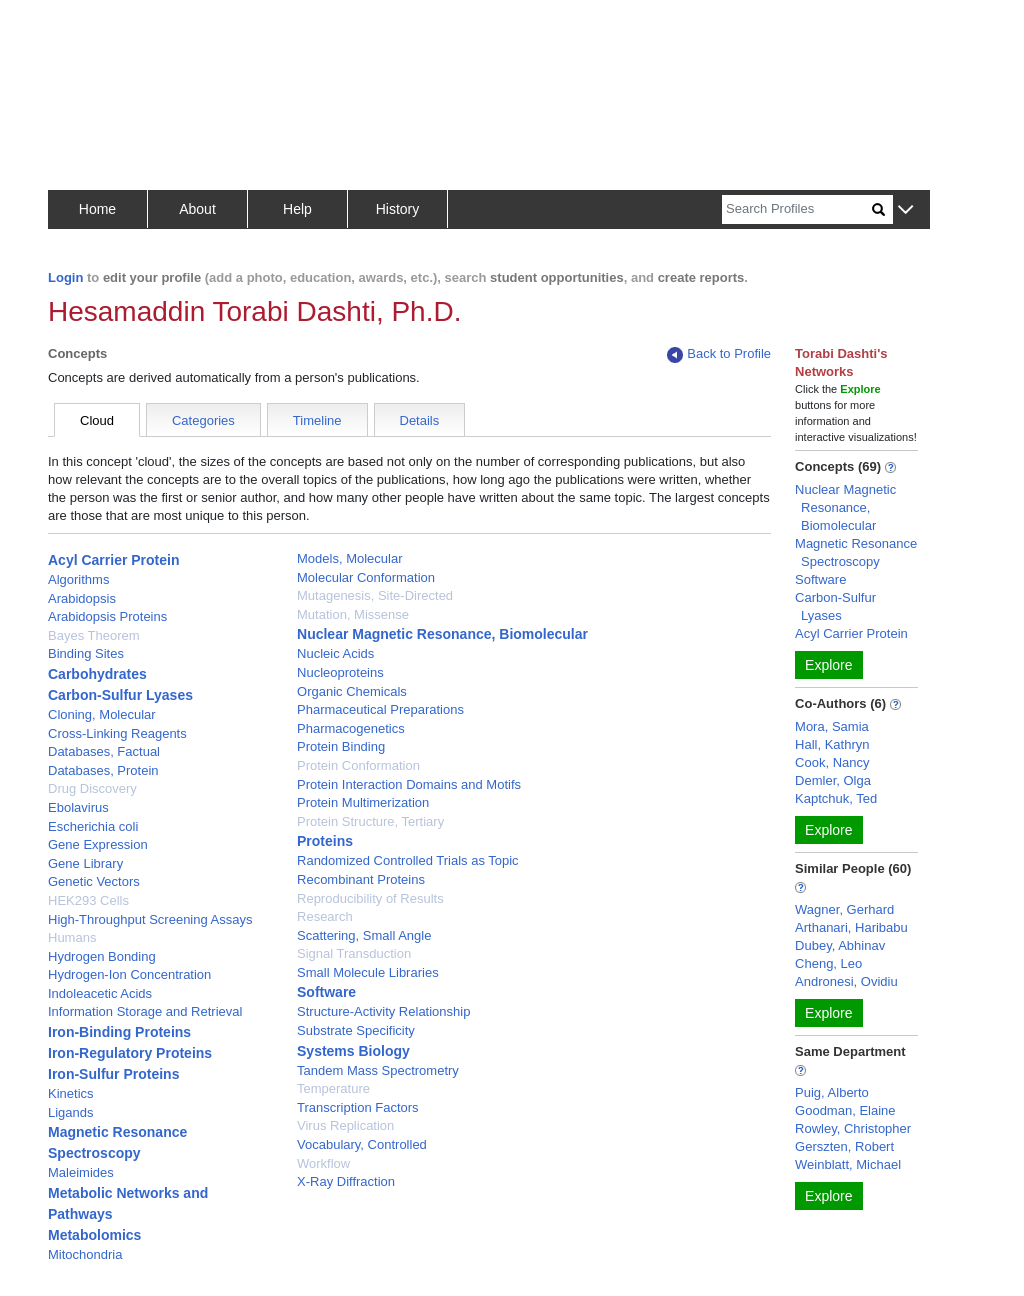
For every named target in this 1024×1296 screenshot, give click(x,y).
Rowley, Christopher (853, 1128)
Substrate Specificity (356, 1030)
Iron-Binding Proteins (119, 1032)
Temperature (333, 1088)
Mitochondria (85, 1254)
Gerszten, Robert (844, 1146)
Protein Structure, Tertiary (370, 821)
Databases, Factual (104, 751)
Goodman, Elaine (845, 1110)
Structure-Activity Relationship (383, 1011)
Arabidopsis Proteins (107, 616)
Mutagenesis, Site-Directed (375, 595)
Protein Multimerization (363, 802)
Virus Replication (345, 1125)
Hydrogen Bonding (102, 956)
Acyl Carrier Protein (114, 560)
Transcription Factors (358, 1107)
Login (65, 277)
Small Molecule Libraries (368, 972)
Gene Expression (98, 844)
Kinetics (71, 1093)
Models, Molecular (350, 558)
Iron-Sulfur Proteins (113, 1074)
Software (326, 992)
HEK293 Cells (88, 900)
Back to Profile (719, 354)
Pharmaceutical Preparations (380, 709)
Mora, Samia (832, 726)
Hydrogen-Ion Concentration (129, 974)
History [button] (398, 209)
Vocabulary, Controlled (362, 1144)
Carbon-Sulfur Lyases (120, 695)
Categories (203, 420)
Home (97, 209)
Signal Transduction (354, 953)
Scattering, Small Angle (364, 935)
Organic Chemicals (352, 691)
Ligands (71, 1112)
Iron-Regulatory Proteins (130, 1053)
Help (297, 209)
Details (420, 420)
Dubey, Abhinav (840, 945)
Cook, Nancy (832, 762)
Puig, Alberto (832, 1092)
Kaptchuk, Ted (836, 798)
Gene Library (85, 863)
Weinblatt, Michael (848, 1164)
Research (325, 916)
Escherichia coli (93, 826)
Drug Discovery (92, 788)
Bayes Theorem (94, 635)
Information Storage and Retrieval (145, 1011)
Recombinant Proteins (361, 879)
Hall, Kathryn (832, 744)
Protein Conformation (358, 765)
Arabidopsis (82, 598)
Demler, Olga (833, 780)
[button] (905, 210)
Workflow (323, 1163)
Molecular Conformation (366, 577)
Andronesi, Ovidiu (846, 981)
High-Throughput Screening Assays (150, 919)
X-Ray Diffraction (346, 1181)
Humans (72, 937)
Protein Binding (341, 746)
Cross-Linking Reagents (117, 733)
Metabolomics (94, 1235)
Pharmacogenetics (351, 728)
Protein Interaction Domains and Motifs (409, 784)
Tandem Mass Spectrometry (378, 1070)
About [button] (197, 209)
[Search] (797, 209)
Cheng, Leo (828, 963)
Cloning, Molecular (102, 714)
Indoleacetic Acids (100, 993)
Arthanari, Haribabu (851, 927)
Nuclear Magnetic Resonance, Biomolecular (442, 634)
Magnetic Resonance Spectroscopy (856, 552)
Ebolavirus (78, 807)
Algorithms (78, 579)
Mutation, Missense (353, 614)
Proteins (325, 841)
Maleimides (81, 1172)
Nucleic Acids (335, 653)
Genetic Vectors (94, 881)
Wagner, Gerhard (844, 909)
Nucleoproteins (340, 672)
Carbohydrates (97, 674)
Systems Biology (353, 1051)
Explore (828, 665)
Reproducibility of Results (370, 898)
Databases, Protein (103, 770)
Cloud (97, 420)
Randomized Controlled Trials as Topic (408, 860)
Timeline (317, 420)
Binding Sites (86, 653)
